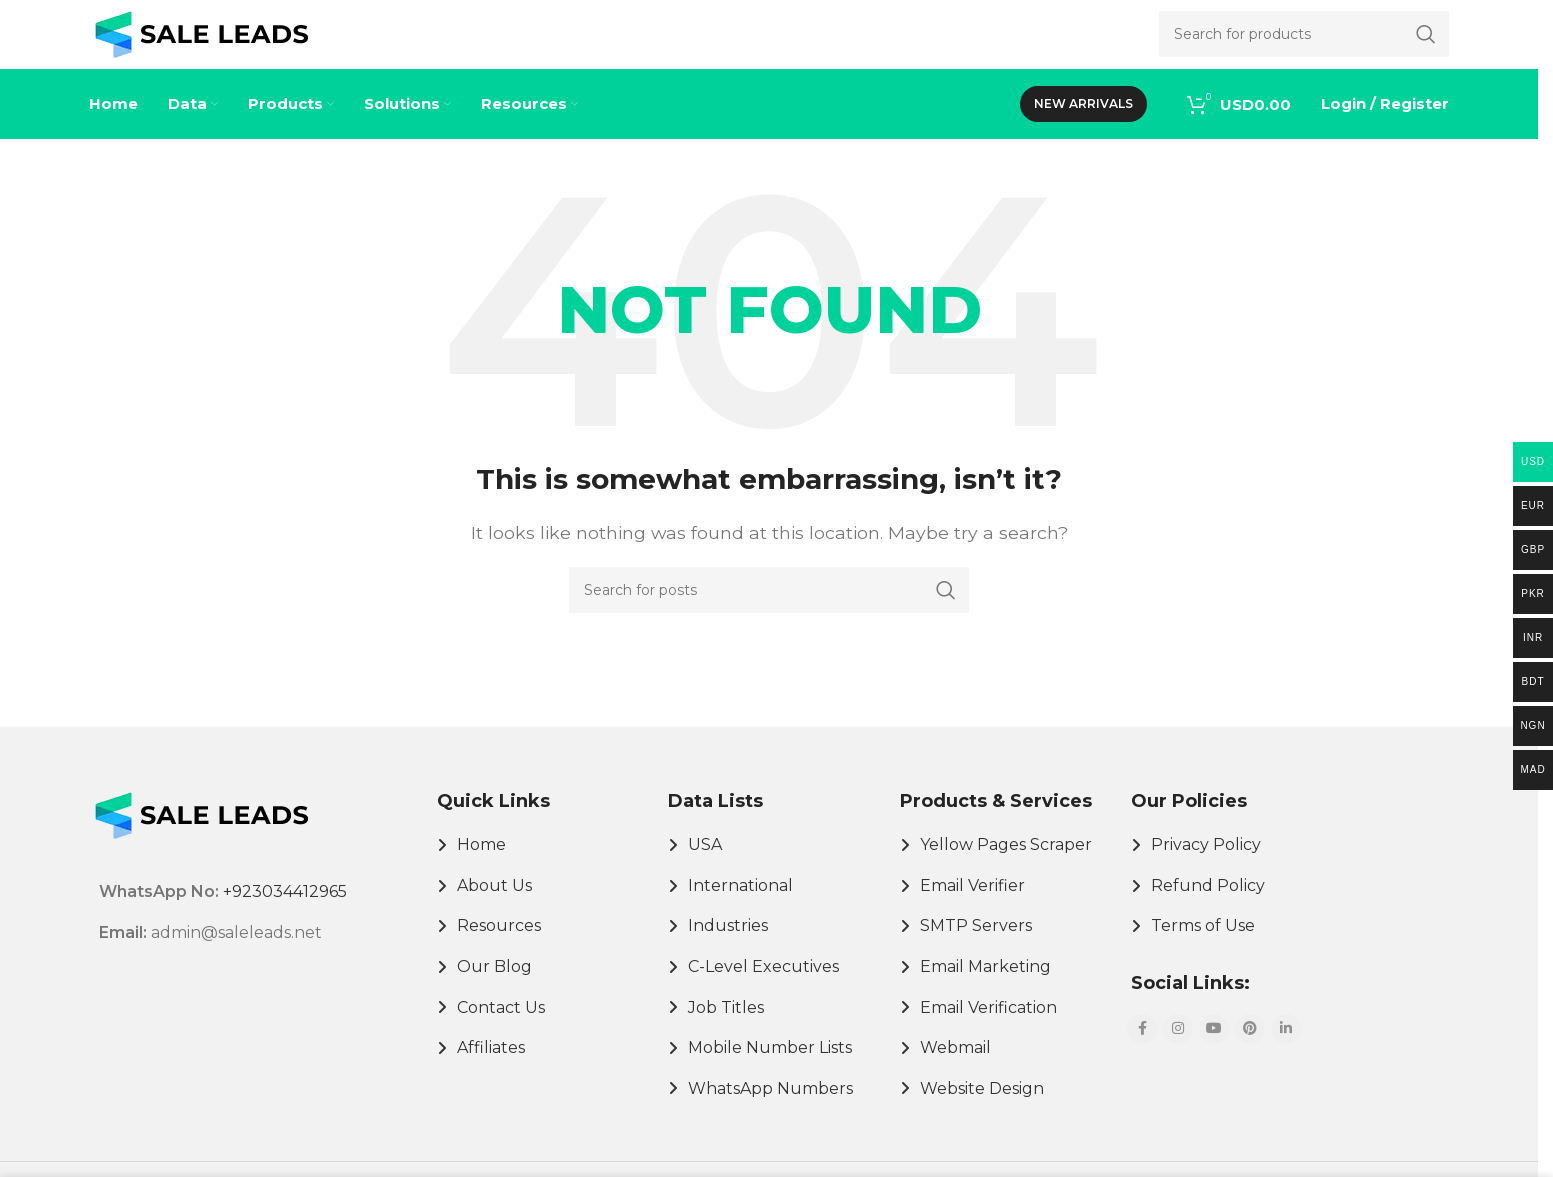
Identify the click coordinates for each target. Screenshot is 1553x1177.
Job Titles (726, 1028)
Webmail (955, 1068)
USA (705, 865)
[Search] (769, 611)
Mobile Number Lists (770, 1068)
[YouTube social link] (1214, 1050)
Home (481, 865)
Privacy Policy (1206, 865)
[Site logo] (201, 43)
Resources (499, 946)
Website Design (982, 1109)
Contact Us (501, 1028)
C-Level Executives (763, 987)
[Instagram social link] (1178, 1050)
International (740, 906)
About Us (494, 906)
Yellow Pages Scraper (1006, 865)
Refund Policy (1208, 906)
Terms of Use (1203, 946)
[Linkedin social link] (1286, 1050)
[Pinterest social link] (1250, 1050)
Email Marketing (985, 987)
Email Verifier (972, 906)
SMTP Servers (976, 946)
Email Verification (988, 1028)
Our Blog (494, 987)
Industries (728, 946)
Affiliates (491, 1068)
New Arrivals (1083, 124)
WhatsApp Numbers (770, 1109)
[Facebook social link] (1142, 1050)
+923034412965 (285, 913)
